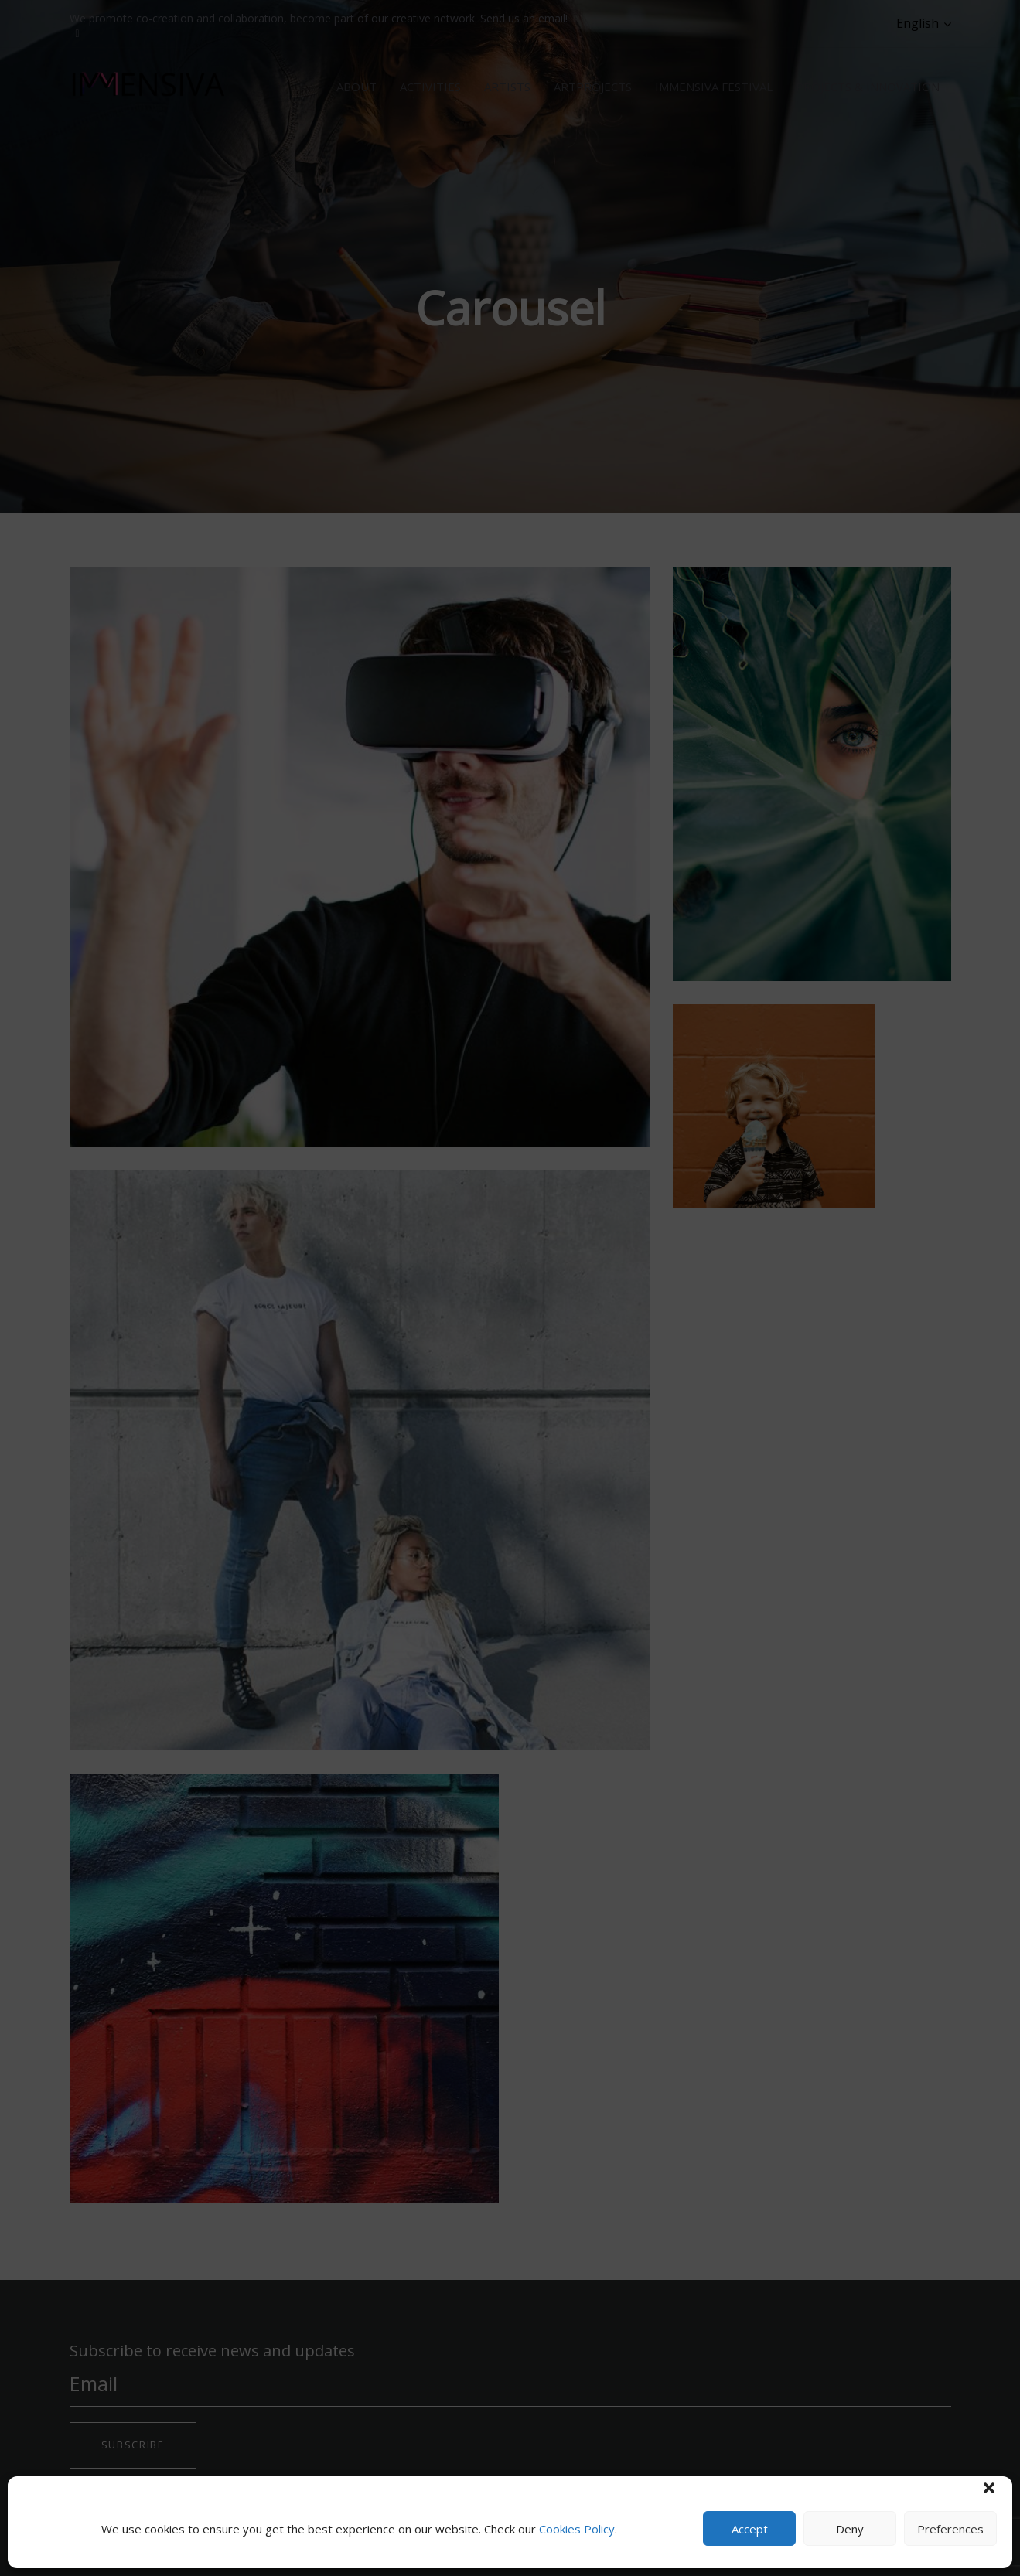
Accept (750, 2529)
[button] (989, 2488)
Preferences (950, 2529)
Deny (850, 2529)
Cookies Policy (577, 2529)
